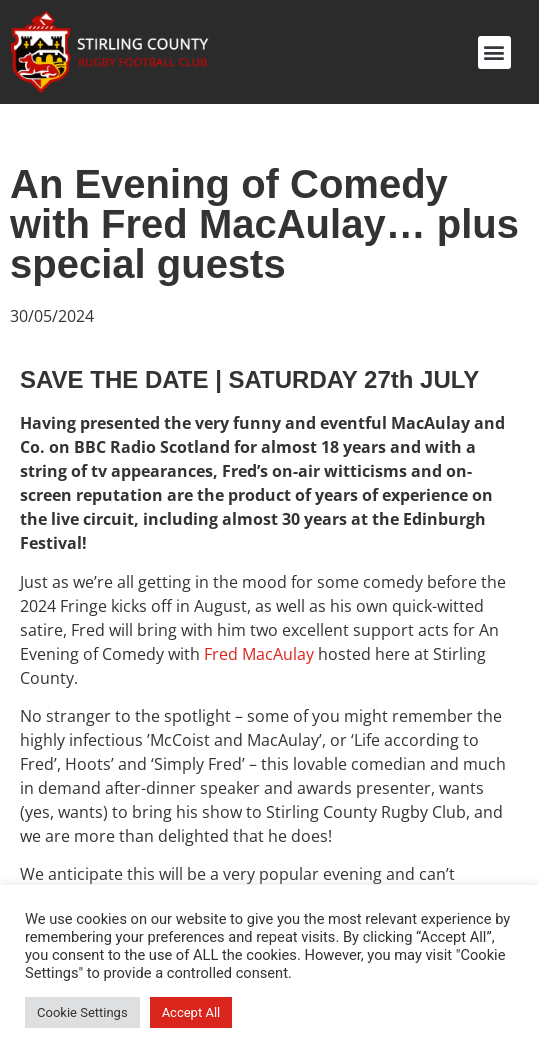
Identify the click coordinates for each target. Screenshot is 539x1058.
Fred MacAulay (259, 654)
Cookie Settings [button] (82, 1012)
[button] (494, 52)
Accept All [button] (191, 1012)
